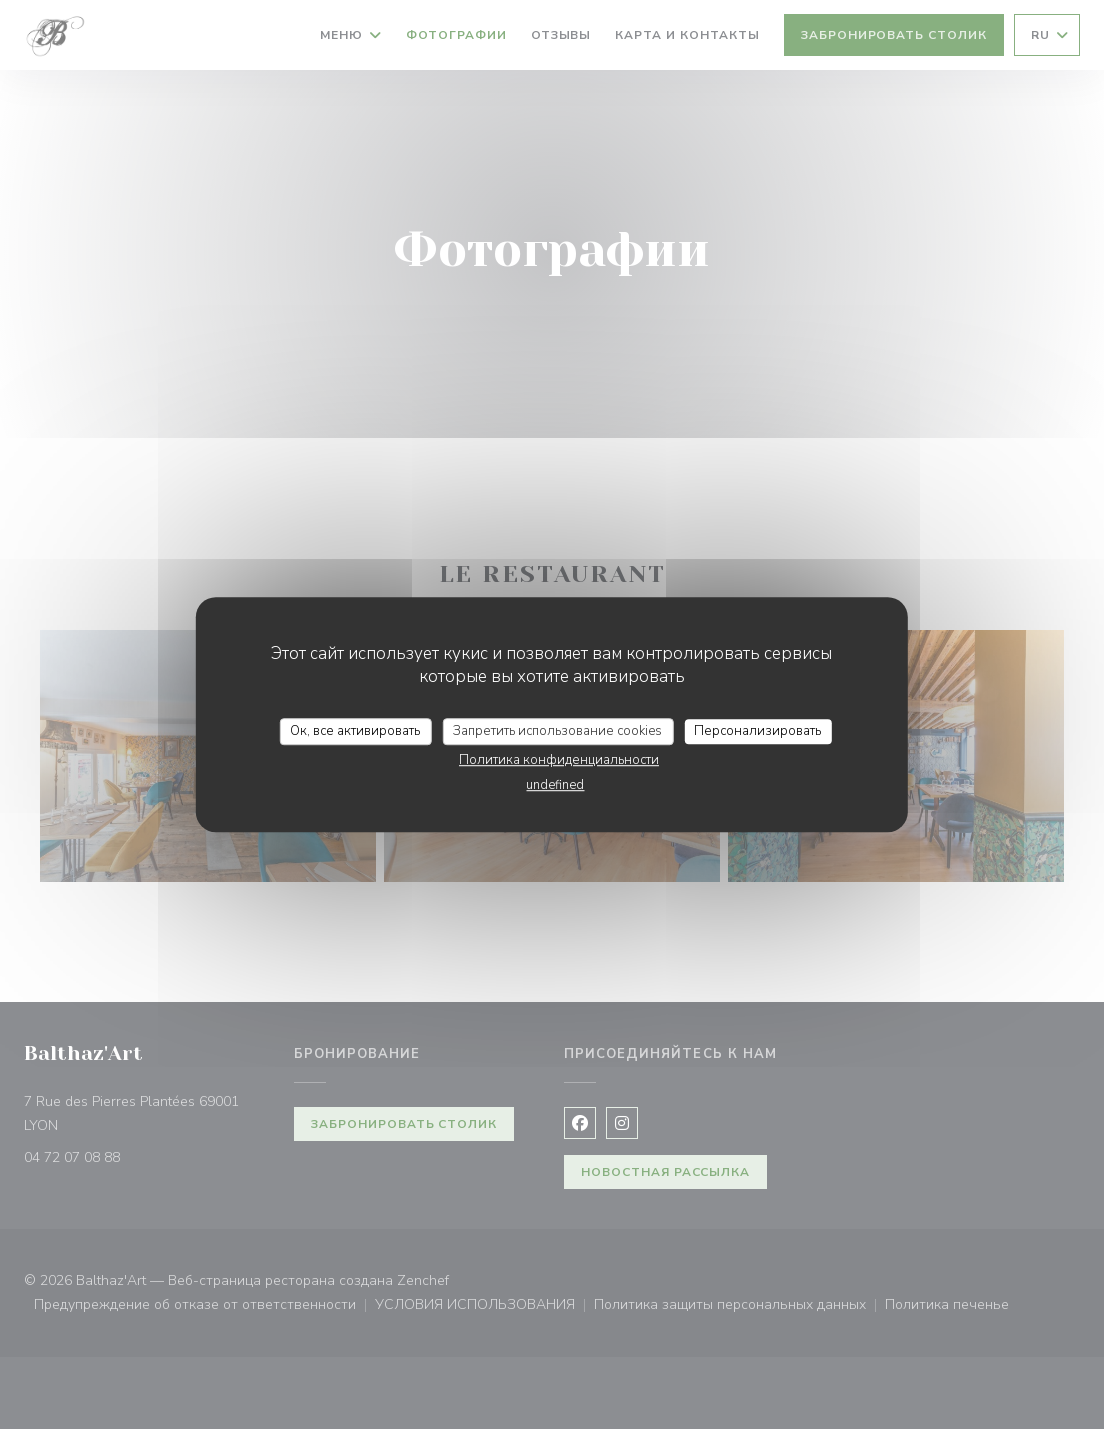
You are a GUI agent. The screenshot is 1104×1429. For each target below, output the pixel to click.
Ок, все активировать (355, 731)
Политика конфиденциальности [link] (559, 760)
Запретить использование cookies (557, 731)
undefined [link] (555, 785)
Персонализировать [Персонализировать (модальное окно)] (757, 731)
